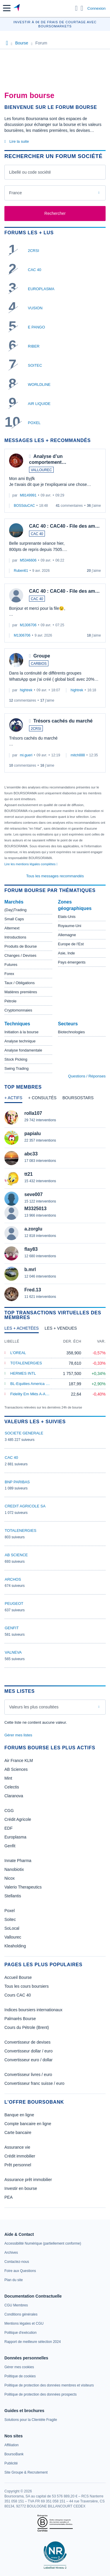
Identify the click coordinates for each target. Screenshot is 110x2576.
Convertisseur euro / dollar (28, 2059)
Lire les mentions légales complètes (30, 864)
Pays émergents (72, 962)
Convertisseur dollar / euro (28, 2051)
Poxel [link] (9, 1910)
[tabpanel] (55, 1205)
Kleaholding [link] (15, 1946)
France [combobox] (15, 192)
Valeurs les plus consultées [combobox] (34, 1707)
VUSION (35, 308)
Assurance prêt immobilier (28, 2179)
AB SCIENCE (16, 1555)
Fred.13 (32, 1289)
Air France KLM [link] (18, 1760)
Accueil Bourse (18, 1977)
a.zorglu (33, 1228)
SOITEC (35, 365)
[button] (6, 8)
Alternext (11, 928)
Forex (9, 973)
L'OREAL (18, 1353)
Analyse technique (19, 1041)
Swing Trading (16, 1068)
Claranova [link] (13, 1795)
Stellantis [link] (12, 1896)
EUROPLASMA (41, 289)
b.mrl (30, 1269)
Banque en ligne (19, 2114)
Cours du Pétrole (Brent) (26, 2027)
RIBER (34, 346)
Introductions (15, 937)
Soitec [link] (10, 1919)
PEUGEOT (14, 1603)
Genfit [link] (9, 1845)
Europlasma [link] (15, 1837)
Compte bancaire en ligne (27, 2123)
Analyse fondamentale (23, 1050)
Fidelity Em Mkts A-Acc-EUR (34, 1394)
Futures (10, 964)
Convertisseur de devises (27, 2042)
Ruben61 (21, 571)
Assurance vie (17, 2147)
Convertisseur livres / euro (28, 2074)
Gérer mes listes (18, 1735)
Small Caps (14, 919)
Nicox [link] (9, 1878)
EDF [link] (8, 1828)
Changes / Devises (20, 955)
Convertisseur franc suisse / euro (34, 2083)
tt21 (28, 1174)
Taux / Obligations (19, 983)
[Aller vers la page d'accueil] (17, 8)
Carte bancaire (17, 2132)
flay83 (31, 1249)
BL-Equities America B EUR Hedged (41, 1383)
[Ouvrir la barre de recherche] (76, 8)
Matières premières (20, 992)
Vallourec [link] (12, 1937)
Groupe (41, 655)
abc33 (31, 1153)
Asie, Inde (66, 953)
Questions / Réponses (87, 1076)
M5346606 (28, 560)
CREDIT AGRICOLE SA (25, 1506)
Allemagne (67, 935)
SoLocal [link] (11, 1928)
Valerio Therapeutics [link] (23, 1887)
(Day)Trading (15, 910)
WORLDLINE (39, 384)
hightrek (26, 690)
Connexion (96, 8)
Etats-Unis (67, 916)
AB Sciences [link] (16, 1769)
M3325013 (35, 1208)
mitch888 (78, 755)
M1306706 (28, 625)
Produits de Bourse (20, 946)
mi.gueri (26, 755)
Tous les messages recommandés (55, 876)
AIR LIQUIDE (39, 403)
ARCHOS (13, 1579)
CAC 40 (34, 270)
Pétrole (10, 1001)
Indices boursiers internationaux (33, 2009)
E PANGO (36, 327)
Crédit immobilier (19, 2156)
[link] (42, 2243)
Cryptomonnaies (18, 1010)
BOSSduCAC (24, 506)
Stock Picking (15, 1059)
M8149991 (28, 495)
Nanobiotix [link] (14, 1869)
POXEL (34, 423)
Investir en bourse (20, 2188)
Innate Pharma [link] (17, 1860)
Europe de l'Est (71, 944)
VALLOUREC (41, 470)
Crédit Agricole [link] (17, 1819)
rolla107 (33, 1113)
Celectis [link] (11, 1787)
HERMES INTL (23, 1373)
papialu (32, 1133)
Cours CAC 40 (17, 1995)
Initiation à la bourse (21, 1032)
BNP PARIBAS (17, 1482)
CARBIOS (39, 664)
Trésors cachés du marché (63, 720)
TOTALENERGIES (26, 1363)
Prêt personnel (17, 2165)
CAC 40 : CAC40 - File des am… (64, 526)
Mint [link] (8, 1778)
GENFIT (12, 1628)
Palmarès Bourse (20, 2018)
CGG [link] (9, 1810)
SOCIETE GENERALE (24, 1433)
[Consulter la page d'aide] (82, 8)
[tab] (13, 1099)
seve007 (33, 1194)
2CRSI (33, 250)
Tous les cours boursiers (26, 1986)
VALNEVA (13, 1652)
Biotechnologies (71, 1032)
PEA (8, 2197)
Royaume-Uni (69, 926)
